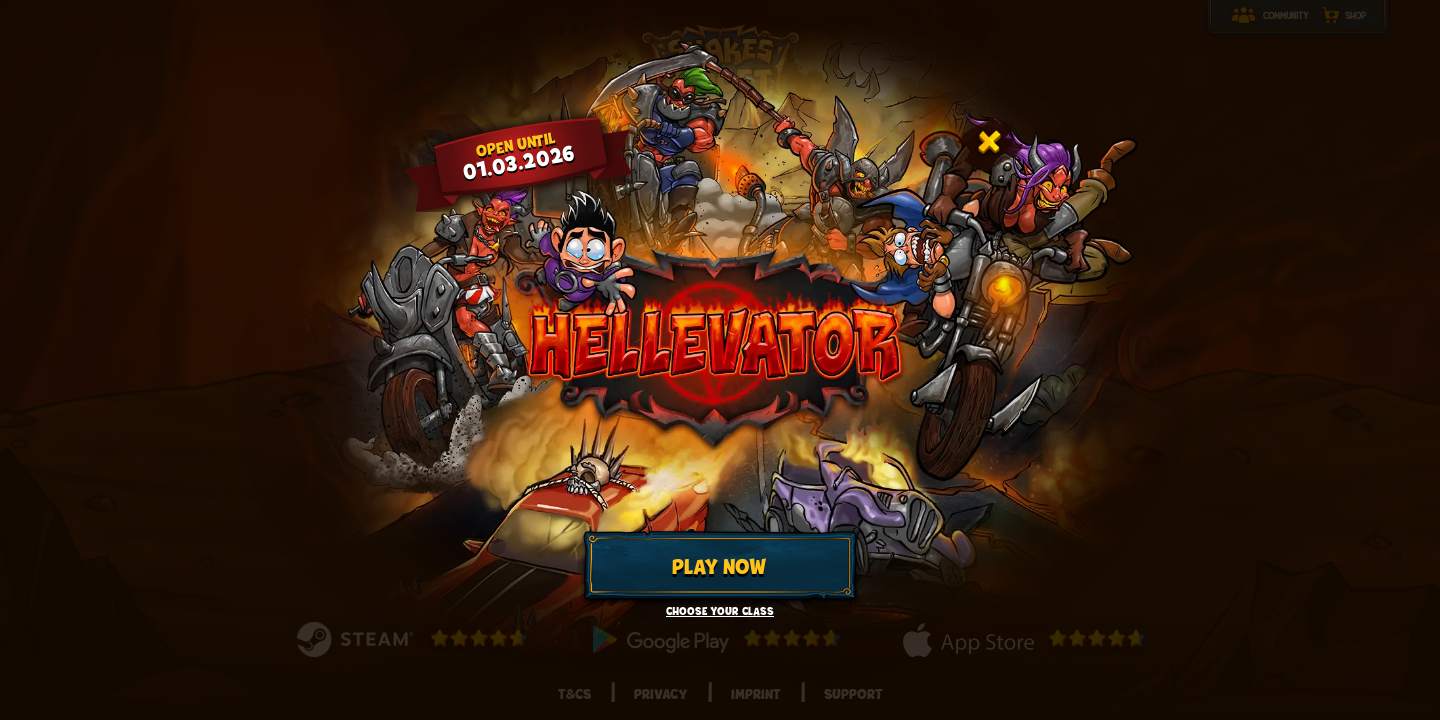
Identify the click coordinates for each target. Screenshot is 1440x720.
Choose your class (720, 611)
